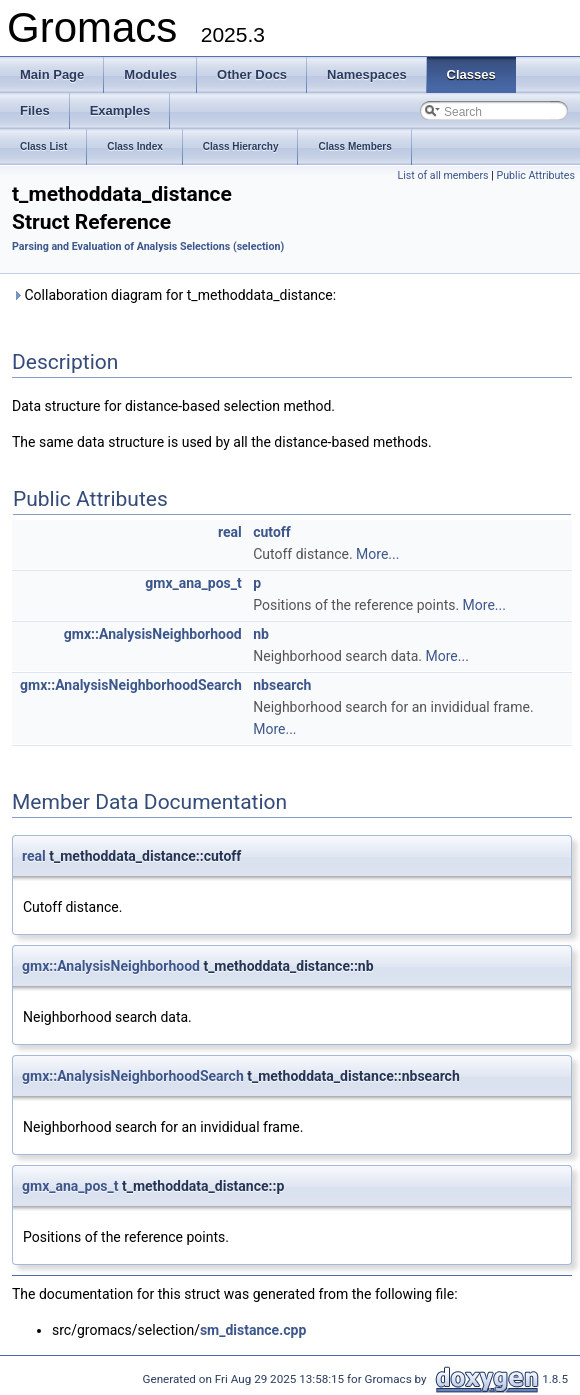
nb (261, 634)
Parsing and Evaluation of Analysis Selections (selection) (148, 246)
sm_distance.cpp (253, 1330)
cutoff (272, 532)
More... (377, 554)
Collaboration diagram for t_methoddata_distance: (174, 295)
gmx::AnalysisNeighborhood (153, 634)
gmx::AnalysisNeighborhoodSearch (131, 685)
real (230, 532)
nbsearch (282, 685)
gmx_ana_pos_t (193, 583)
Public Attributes (535, 175)
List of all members (442, 175)
